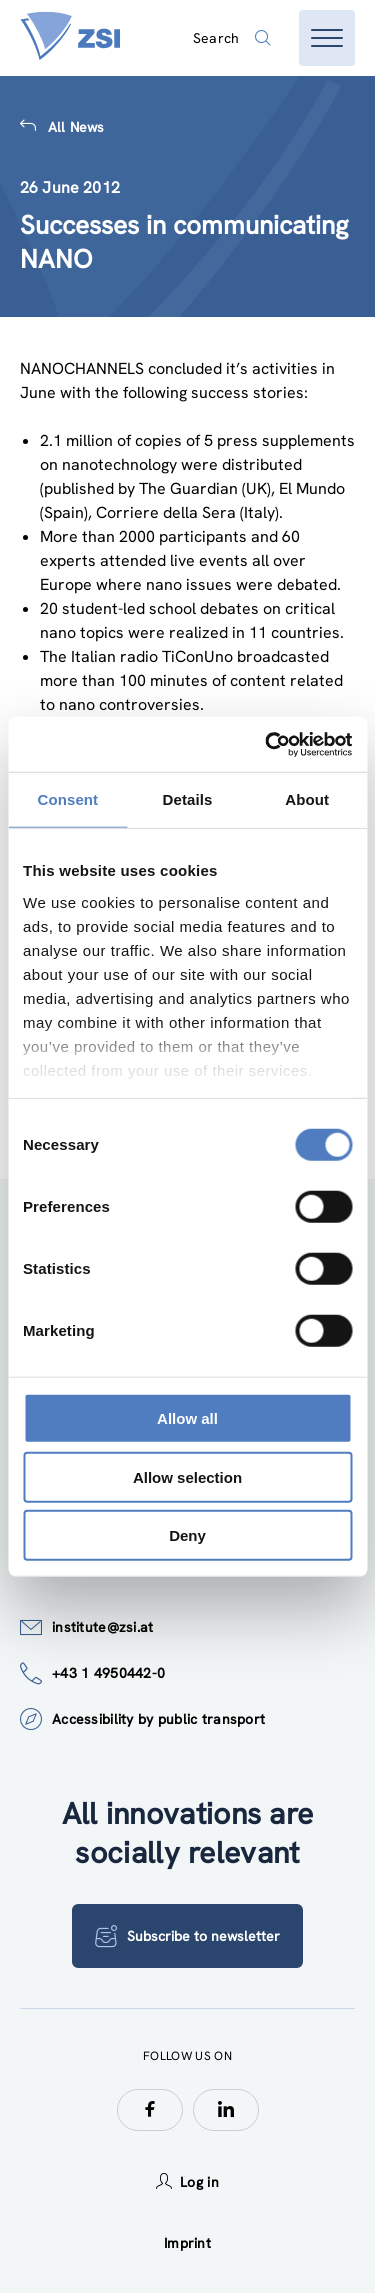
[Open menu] (327, 38)
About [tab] (307, 799)
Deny (187, 1535)
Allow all (187, 1418)
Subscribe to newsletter (187, 1936)
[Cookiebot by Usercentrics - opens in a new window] (267, 744)
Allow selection (187, 1476)
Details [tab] (188, 799)
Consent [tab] (67, 799)
